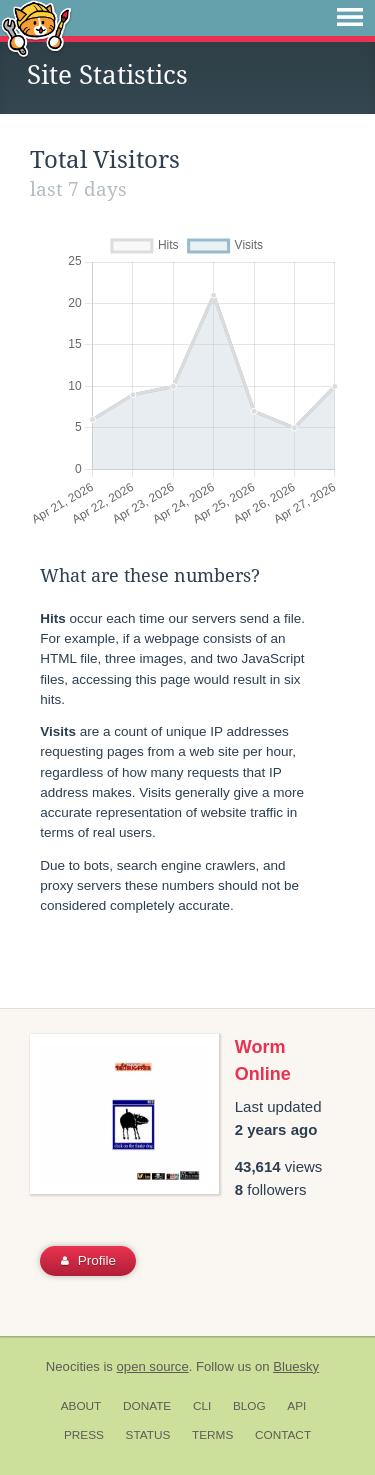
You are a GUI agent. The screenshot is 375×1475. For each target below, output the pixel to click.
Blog (249, 1406)
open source (153, 1366)
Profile (88, 1260)
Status (148, 1435)
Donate (147, 1406)
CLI (202, 1406)
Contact (283, 1435)
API (296, 1406)
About (81, 1406)
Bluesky (296, 1366)
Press (84, 1435)
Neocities (73, 1366)
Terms (212, 1435)
